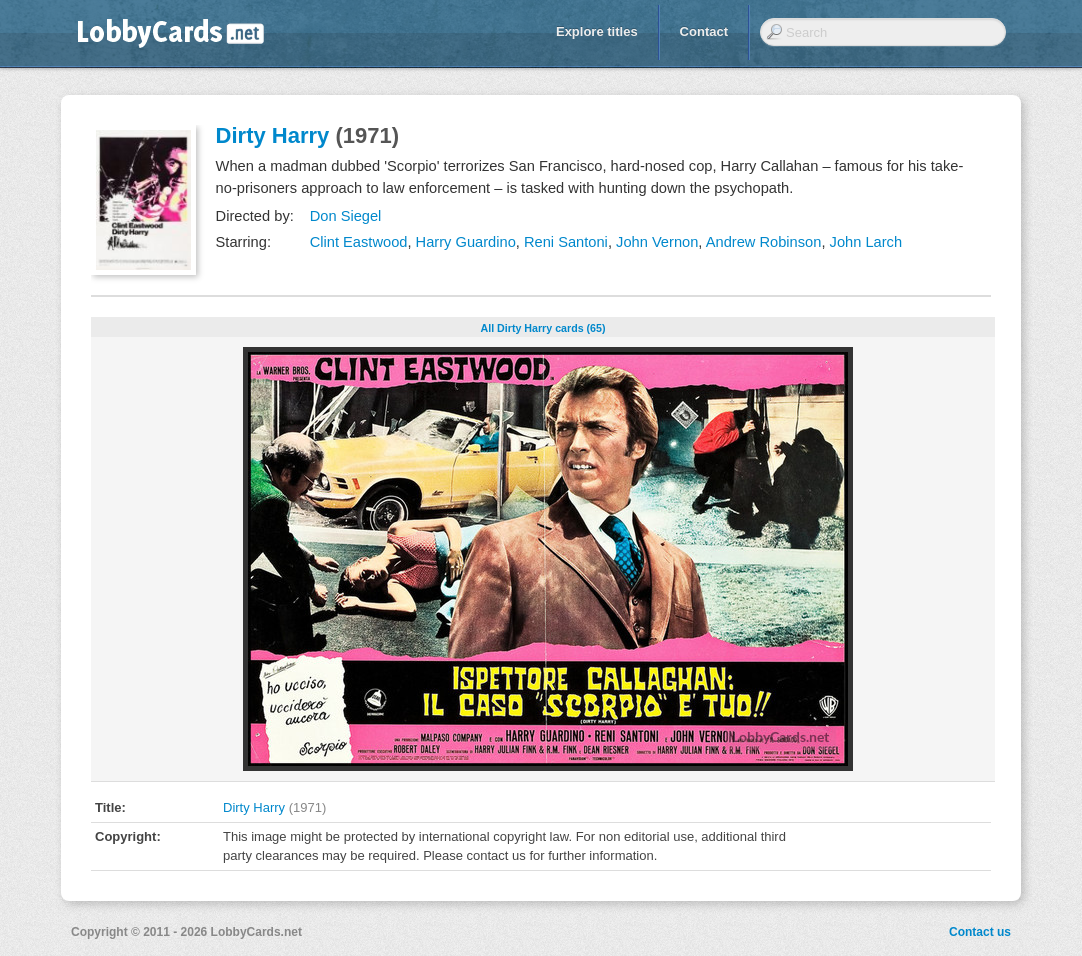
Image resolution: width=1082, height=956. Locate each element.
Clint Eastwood (359, 242)
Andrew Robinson (764, 242)
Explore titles (597, 31)
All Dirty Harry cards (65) (543, 328)
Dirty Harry (273, 135)
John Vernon (657, 242)
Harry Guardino (466, 242)
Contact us (980, 932)
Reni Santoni (566, 242)
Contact (704, 31)
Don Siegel (346, 216)
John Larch (866, 242)
